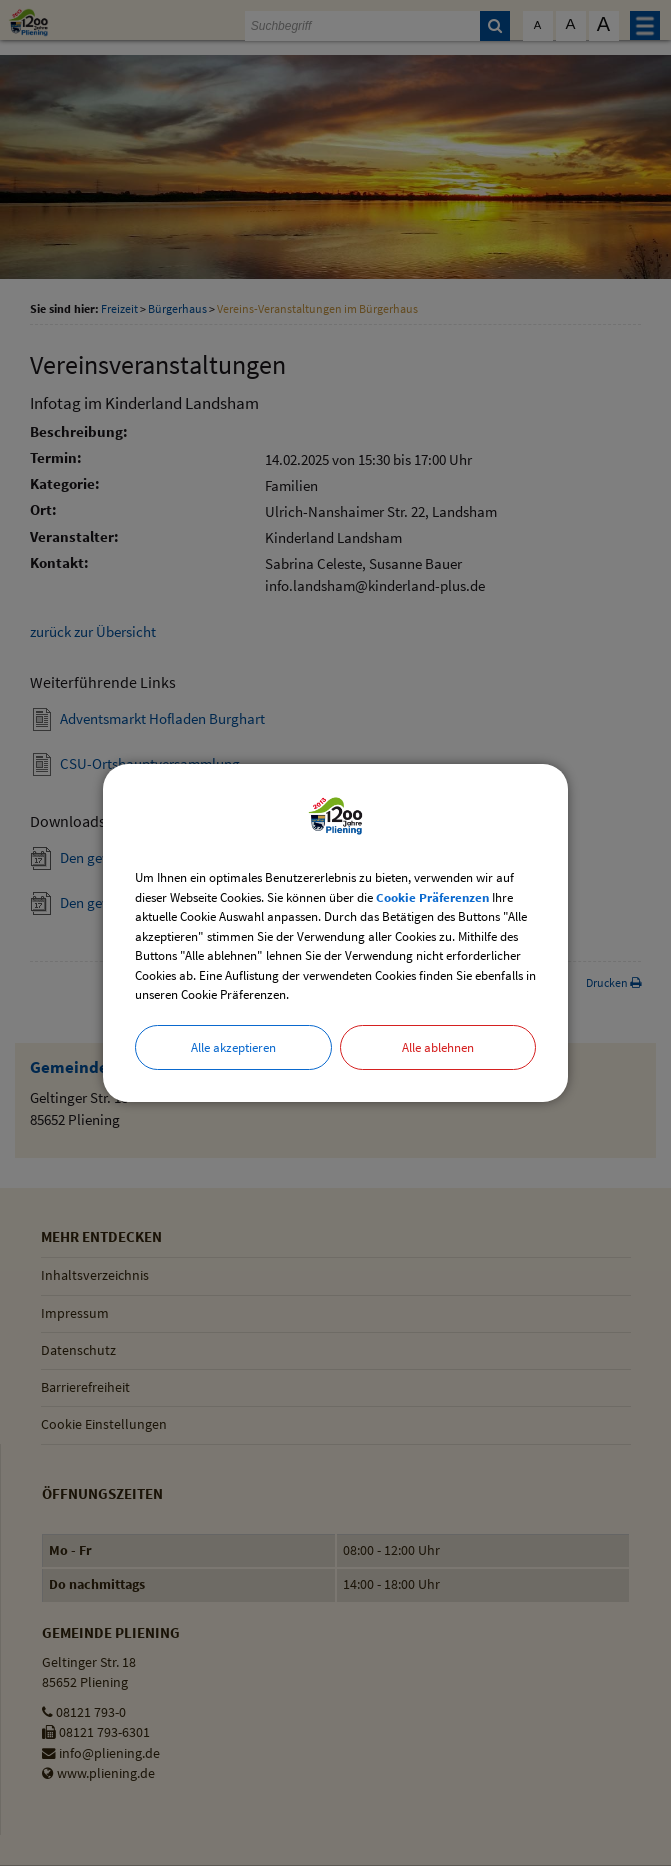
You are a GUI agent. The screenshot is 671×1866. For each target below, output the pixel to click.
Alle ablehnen (438, 1047)
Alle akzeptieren (233, 1047)
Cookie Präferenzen (432, 897)
